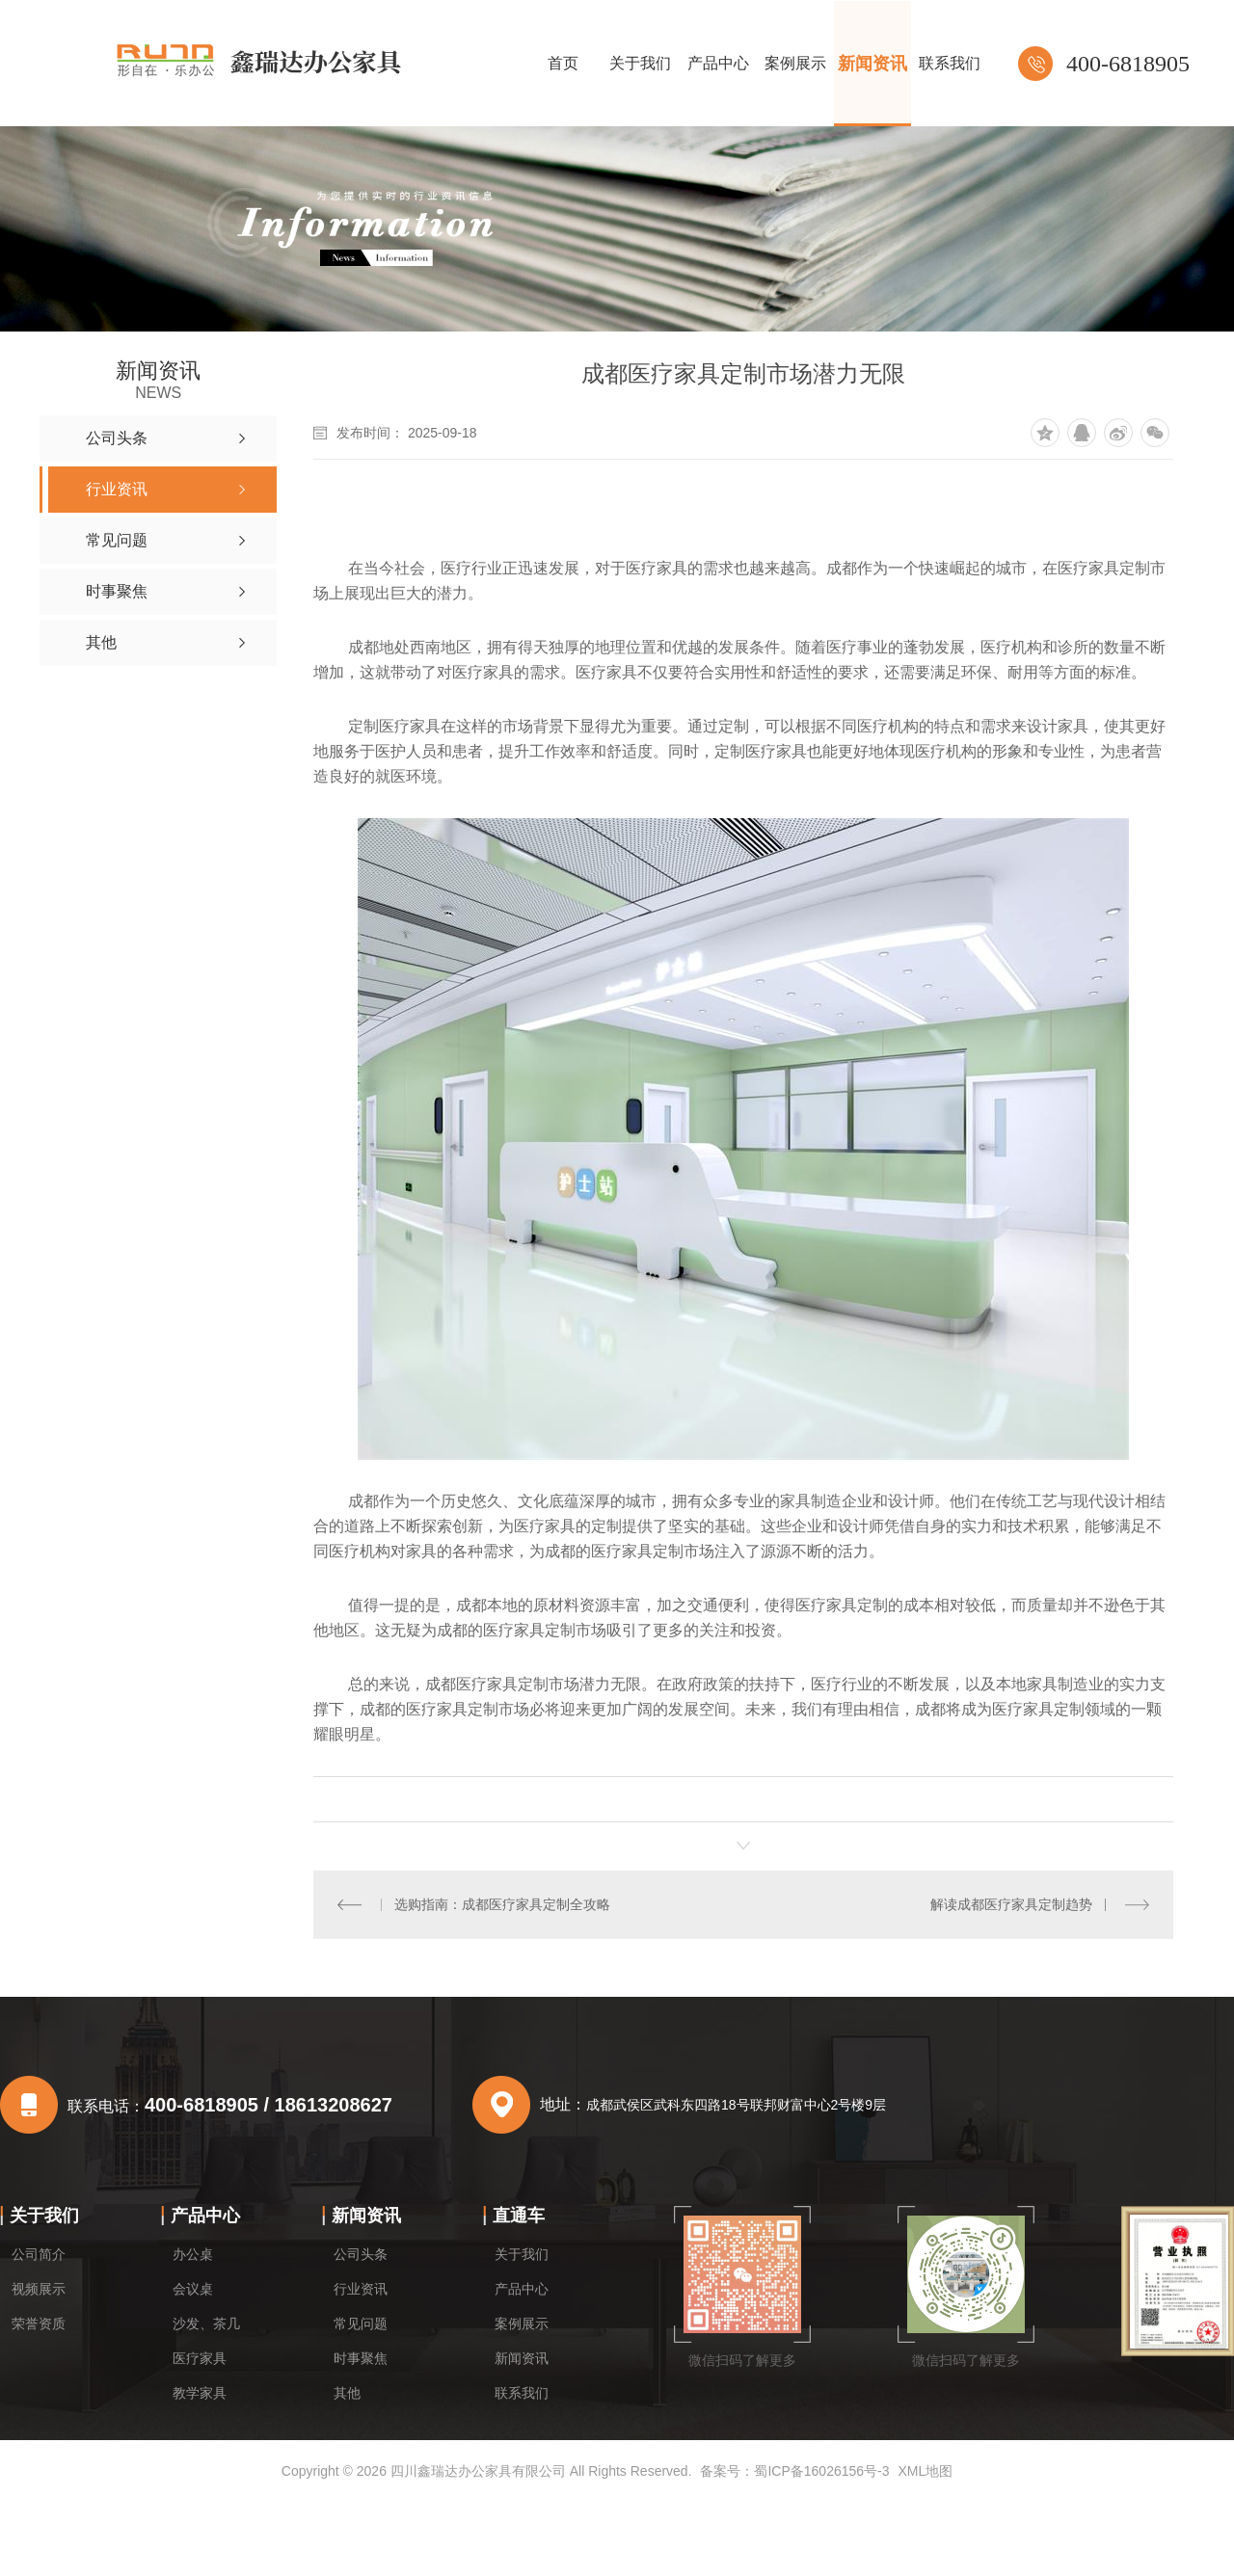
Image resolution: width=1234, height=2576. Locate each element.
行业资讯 (361, 2289)
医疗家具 (200, 2358)
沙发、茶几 (206, 2323)
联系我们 (522, 2393)
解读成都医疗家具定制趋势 (1011, 1904)
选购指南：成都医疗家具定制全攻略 (502, 1904)
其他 (347, 2393)
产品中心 (205, 2215)
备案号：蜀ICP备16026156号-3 (794, 2471)
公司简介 (39, 2254)
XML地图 (925, 2471)
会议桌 (193, 2289)
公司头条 (361, 2254)
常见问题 (361, 2323)
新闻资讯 (366, 2215)
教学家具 (200, 2393)
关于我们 (44, 2215)
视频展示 (39, 2289)
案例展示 (522, 2323)
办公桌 (193, 2254)
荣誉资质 (39, 2323)
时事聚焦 (361, 2358)
